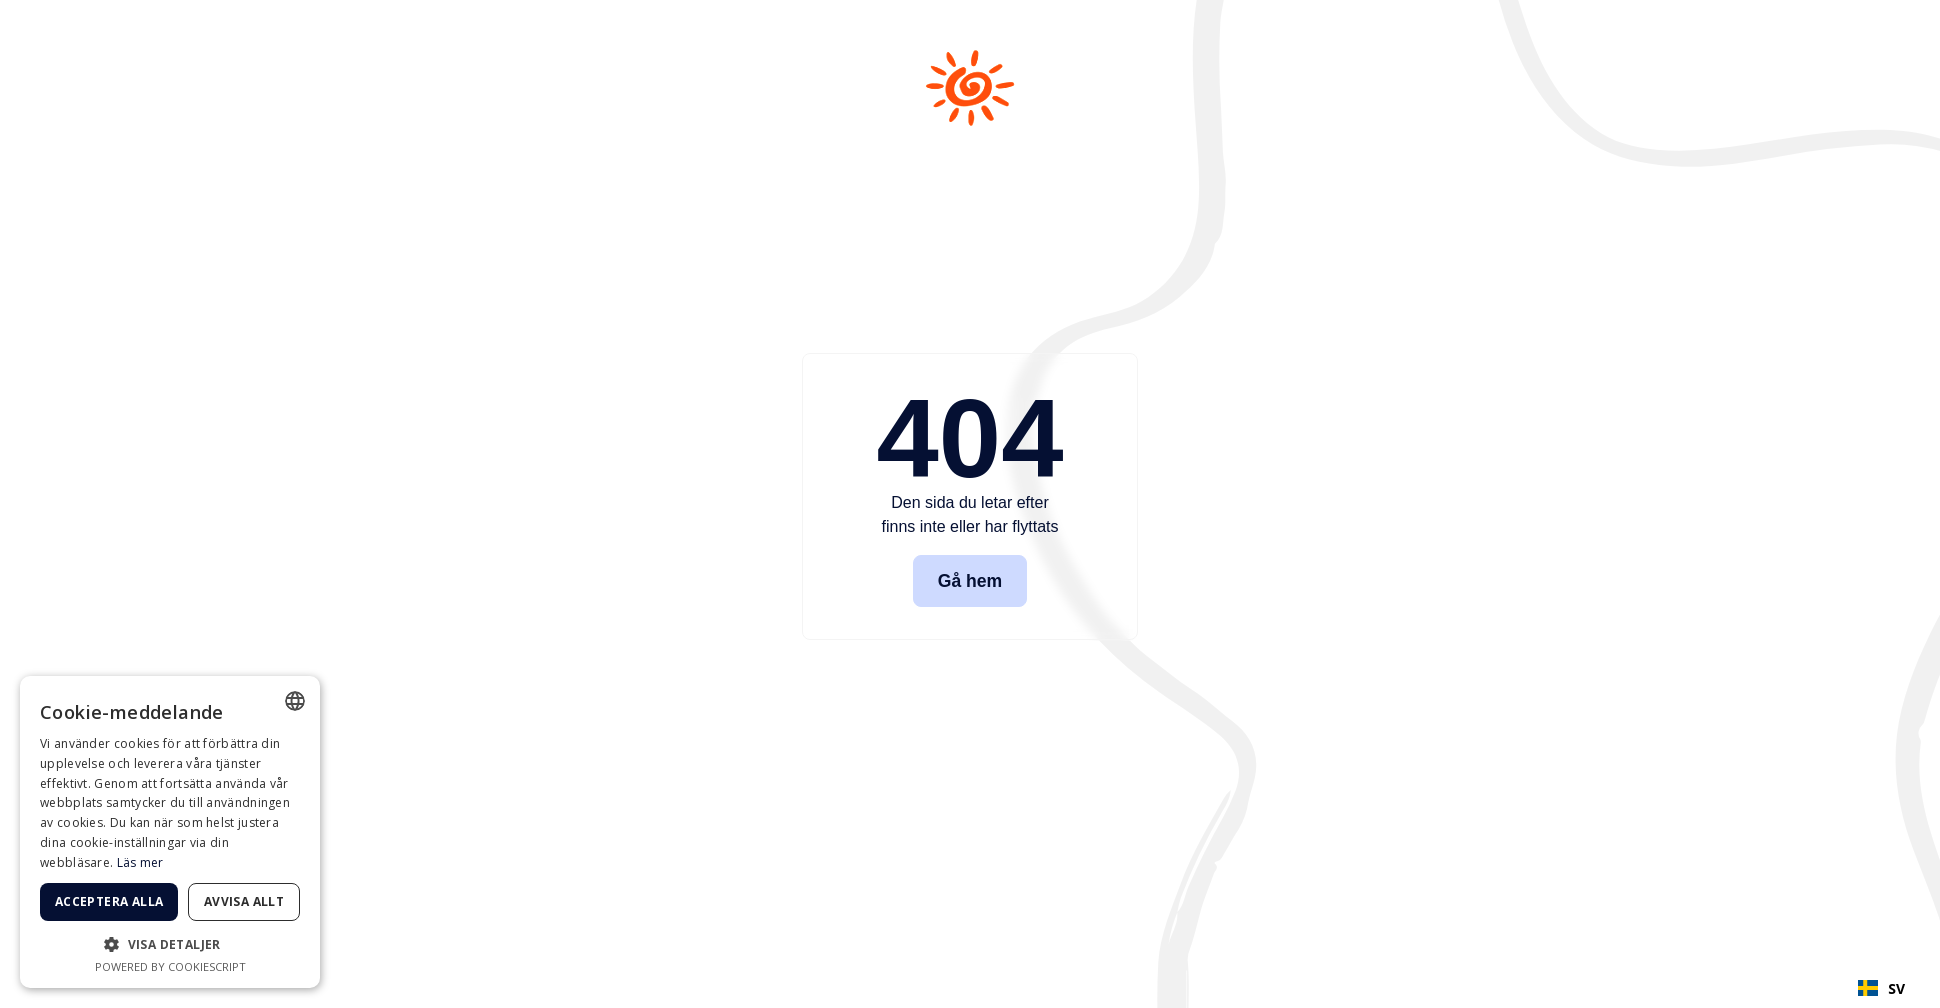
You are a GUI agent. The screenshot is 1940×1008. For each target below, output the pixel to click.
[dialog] (170, 832)
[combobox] (1881, 988)
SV (1881, 988)
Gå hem (970, 581)
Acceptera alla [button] (109, 901)
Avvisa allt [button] (244, 901)
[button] (170, 944)
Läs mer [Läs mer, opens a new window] (140, 862)
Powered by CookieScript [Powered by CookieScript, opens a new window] (170, 966)
